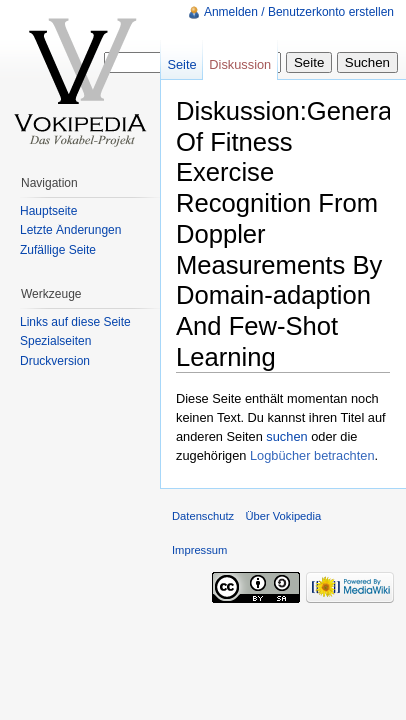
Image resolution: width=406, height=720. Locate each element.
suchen (286, 436)
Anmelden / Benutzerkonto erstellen (299, 12)
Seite (181, 64)
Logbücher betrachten (312, 455)
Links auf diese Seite (75, 322)
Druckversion (55, 361)
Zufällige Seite (58, 250)
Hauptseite (48, 211)
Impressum (199, 550)
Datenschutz (203, 516)
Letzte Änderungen (70, 230)
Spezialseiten (55, 341)
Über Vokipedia (283, 516)
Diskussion (240, 64)
